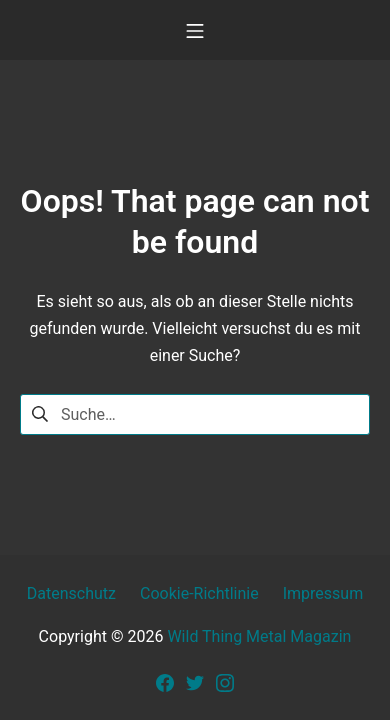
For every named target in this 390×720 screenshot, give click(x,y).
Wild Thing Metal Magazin (259, 636)
